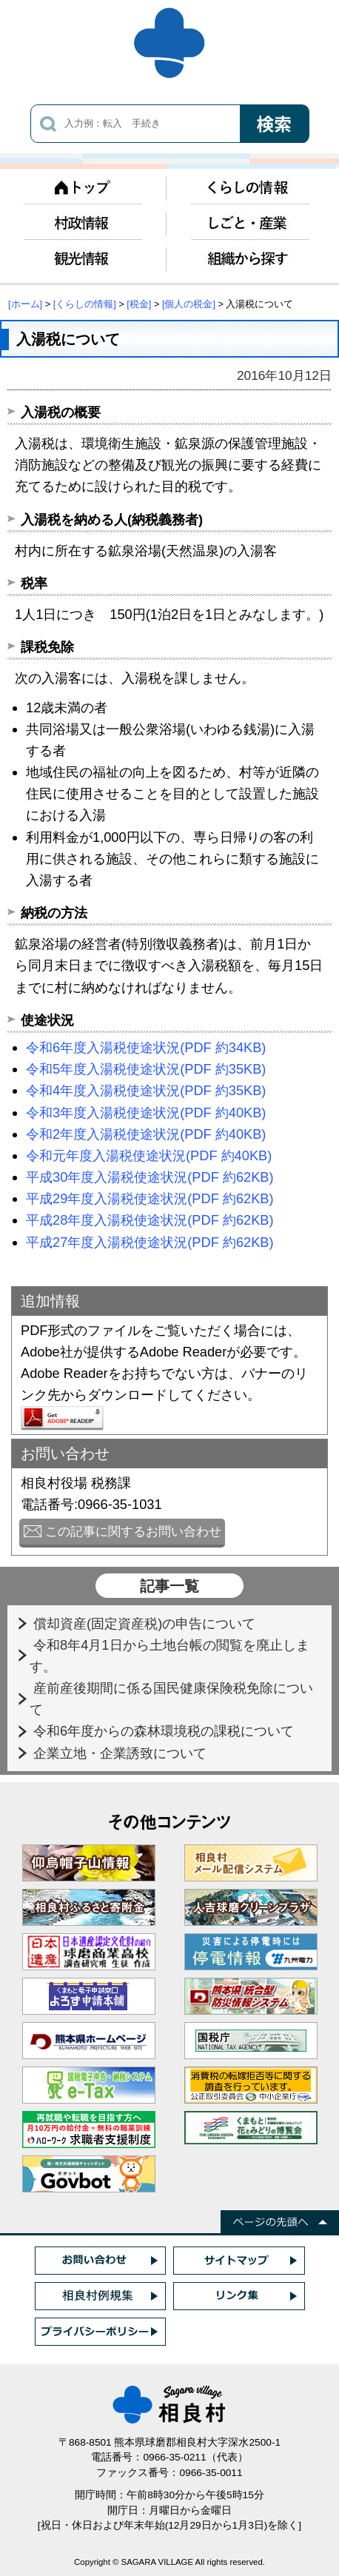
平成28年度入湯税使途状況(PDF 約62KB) (150, 1220)
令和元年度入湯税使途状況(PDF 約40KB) (149, 1155)
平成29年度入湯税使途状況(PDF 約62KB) (150, 1198)
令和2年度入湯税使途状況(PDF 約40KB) (146, 1134)
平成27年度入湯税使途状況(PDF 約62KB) (150, 1242)
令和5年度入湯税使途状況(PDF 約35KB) (146, 1069)
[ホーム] (25, 304)
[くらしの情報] (84, 304)
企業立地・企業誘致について (121, 1753)
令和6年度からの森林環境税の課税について (165, 1731)
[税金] (139, 304)
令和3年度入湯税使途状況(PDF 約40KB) (146, 1112)
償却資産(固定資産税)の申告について (146, 1623)
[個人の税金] (188, 304)
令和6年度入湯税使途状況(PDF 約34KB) (146, 1047)
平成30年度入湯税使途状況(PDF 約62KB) (150, 1177)
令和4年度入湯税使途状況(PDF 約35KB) (146, 1090)
